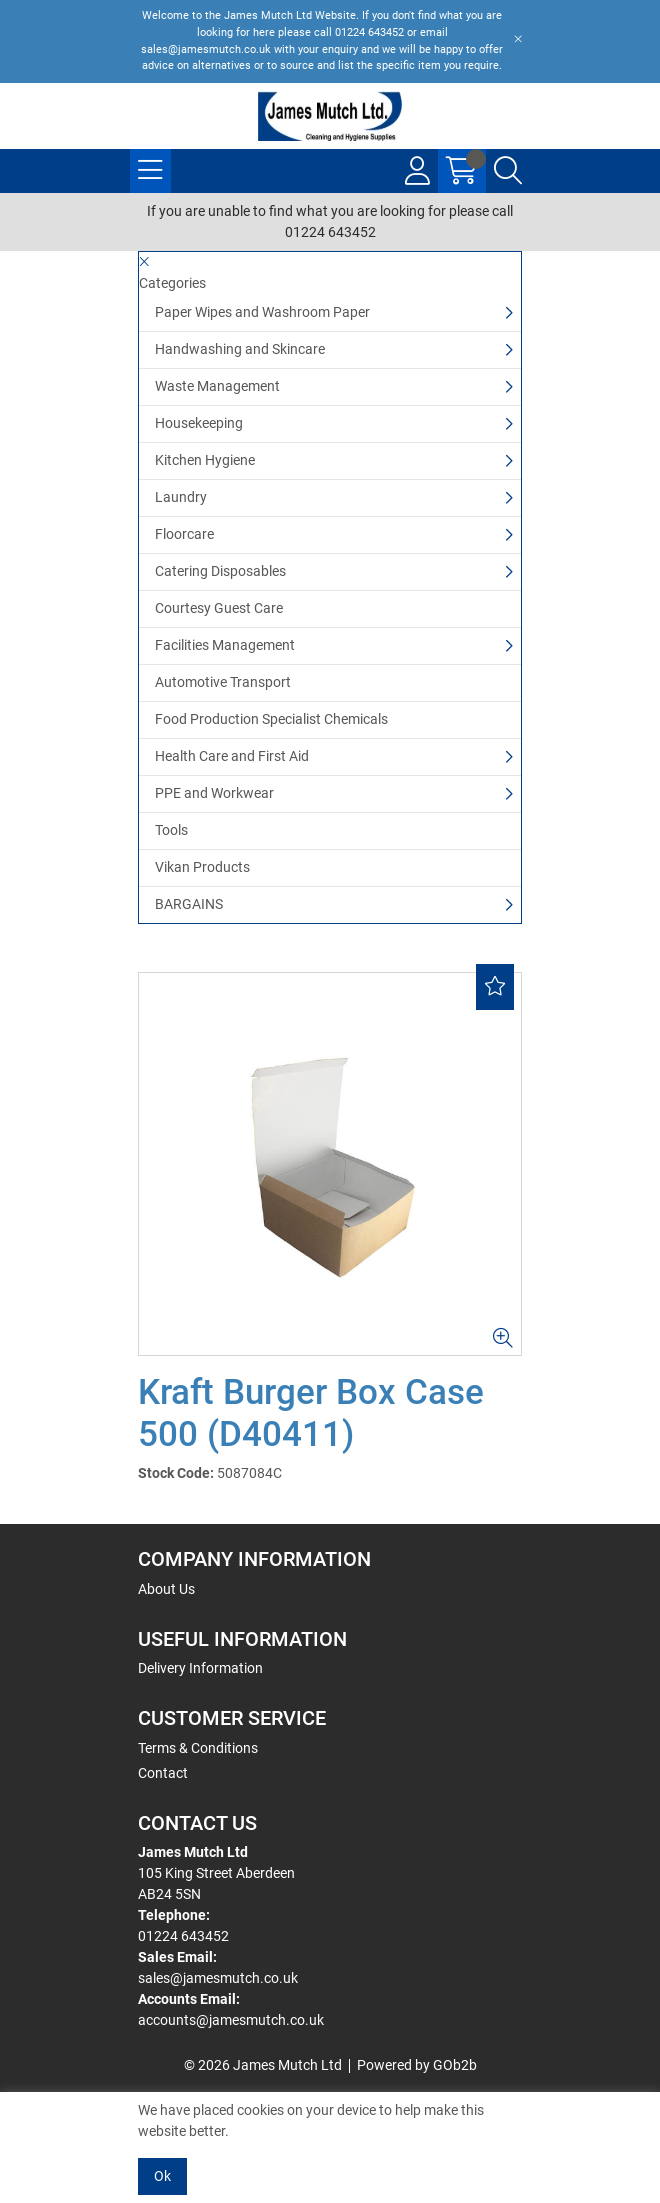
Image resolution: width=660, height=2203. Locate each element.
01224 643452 (183, 1936)
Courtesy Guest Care (219, 608)
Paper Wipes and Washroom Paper (262, 312)
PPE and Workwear (214, 793)
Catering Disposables (220, 571)
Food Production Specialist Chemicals (271, 719)
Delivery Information (200, 1668)
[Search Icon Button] (508, 171)
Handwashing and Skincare (240, 349)
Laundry (181, 497)
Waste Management (217, 386)
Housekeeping (199, 423)
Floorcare (184, 534)
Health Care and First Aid (232, 756)
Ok (162, 2176)
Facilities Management (225, 645)
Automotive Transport (223, 682)
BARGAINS (189, 904)
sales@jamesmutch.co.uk (218, 1978)
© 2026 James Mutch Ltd (263, 2065)
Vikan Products (202, 867)
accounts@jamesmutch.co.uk (231, 2020)
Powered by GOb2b (417, 2065)
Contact (163, 1773)
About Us (166, 1589)
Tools (171, 830)
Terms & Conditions (198, 1748)
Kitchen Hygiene (205, 460)
